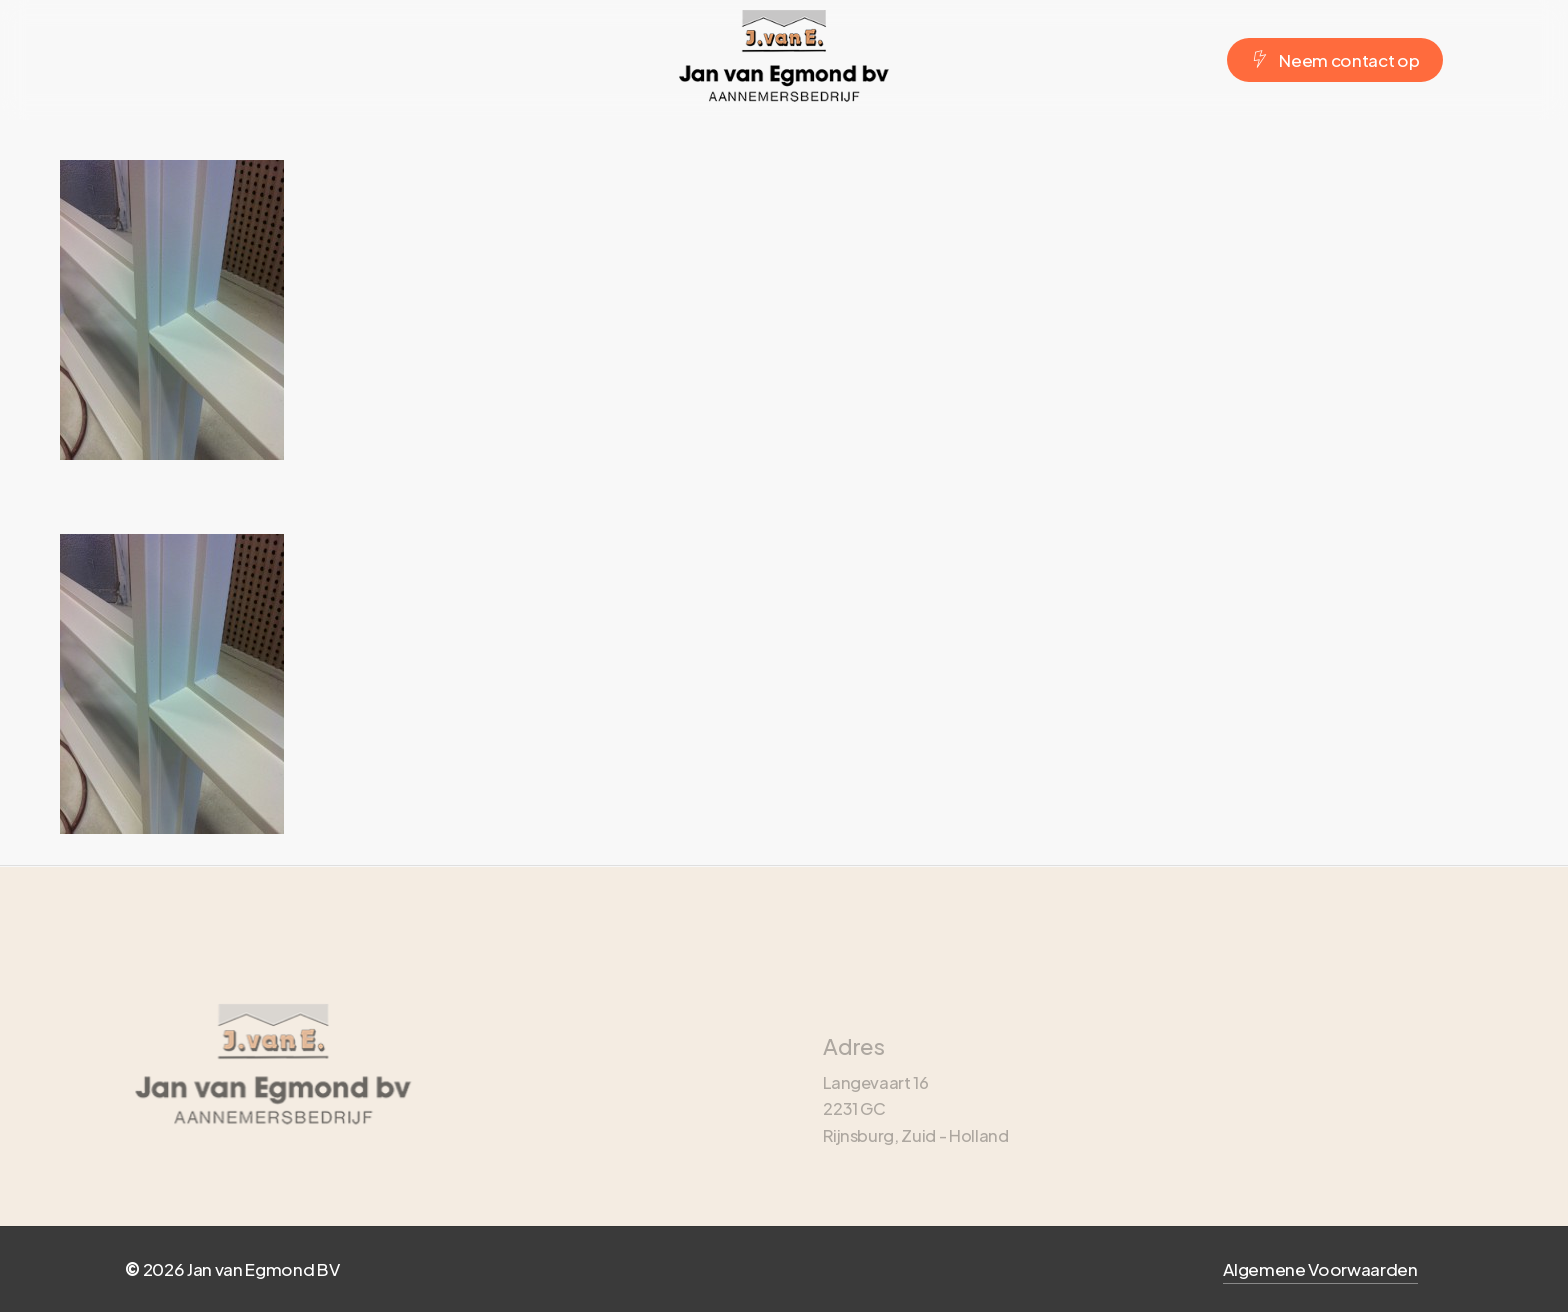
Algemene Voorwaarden (1320, 1269)
